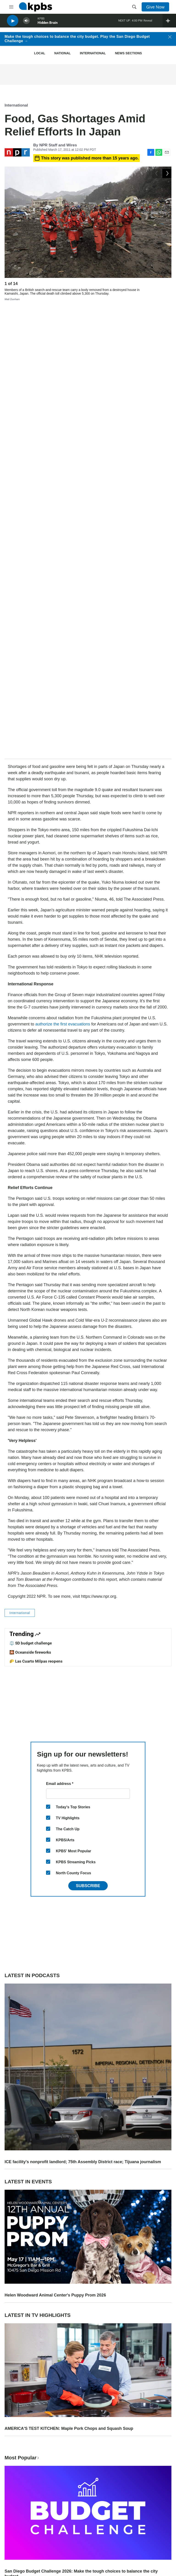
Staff (59, 2493)
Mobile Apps (65, 2468)
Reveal (147, 23)
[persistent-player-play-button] (12, 23)
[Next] (166, 284)
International (93, 53)
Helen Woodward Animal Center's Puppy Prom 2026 (55, 1839)
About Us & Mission (70, 2435)
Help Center (122, 2485)
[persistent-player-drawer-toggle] (169, 23)
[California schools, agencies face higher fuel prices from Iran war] (108, 2336)
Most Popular (22, 2002)
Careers (62, 2452)
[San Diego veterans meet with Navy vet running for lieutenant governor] (25, 2336)
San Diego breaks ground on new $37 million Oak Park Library (65, 2156)
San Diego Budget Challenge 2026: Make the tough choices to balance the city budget (81, 2118)
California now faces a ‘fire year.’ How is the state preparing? (149, 2369)
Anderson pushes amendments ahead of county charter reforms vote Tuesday (66, 2375)
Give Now (155, 7)
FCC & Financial (68, 2460)
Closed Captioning (127, 2444)
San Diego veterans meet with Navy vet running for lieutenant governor (24, 2372)
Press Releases (67, 2477)
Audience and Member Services (136, 2435)
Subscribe (88, 1430)
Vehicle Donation (68, 2565)
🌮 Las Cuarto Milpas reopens (36, 1205)
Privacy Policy (66, 2485)
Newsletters (64, 2444)
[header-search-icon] (134, 7)
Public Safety (142, 2352)
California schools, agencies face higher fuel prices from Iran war (106, 2372)
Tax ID (61, 2556)
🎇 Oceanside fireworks (30, 1196)
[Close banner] (169, 36)
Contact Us (122, 2452)
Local (39, 53)
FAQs (118, 2460)
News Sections (128, 53)
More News (22, 2318)
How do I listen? (125, 2468)
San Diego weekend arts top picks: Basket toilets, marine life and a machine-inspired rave (88, 2175)
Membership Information (73, 2540)
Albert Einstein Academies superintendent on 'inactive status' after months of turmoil (81, 2138)
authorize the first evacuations (62, 568)
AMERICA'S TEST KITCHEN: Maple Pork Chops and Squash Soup (69, 1973)
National (62, 53)
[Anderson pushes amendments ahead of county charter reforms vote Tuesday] (67, 2336)
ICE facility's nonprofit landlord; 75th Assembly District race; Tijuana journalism (83, 1706)
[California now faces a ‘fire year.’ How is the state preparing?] (150, 2336)
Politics (12, 2352)
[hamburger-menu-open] (11, 6)
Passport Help (124, 2477)
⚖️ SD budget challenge (30, 1187)
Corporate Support (69, 2523)
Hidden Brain (48, 25)
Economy (97, 2352)
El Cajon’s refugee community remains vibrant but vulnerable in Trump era (78, 2193)
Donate (88, 2296)
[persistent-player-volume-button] (26, 23)
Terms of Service (68, 2501)
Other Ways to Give (70, 2548)
